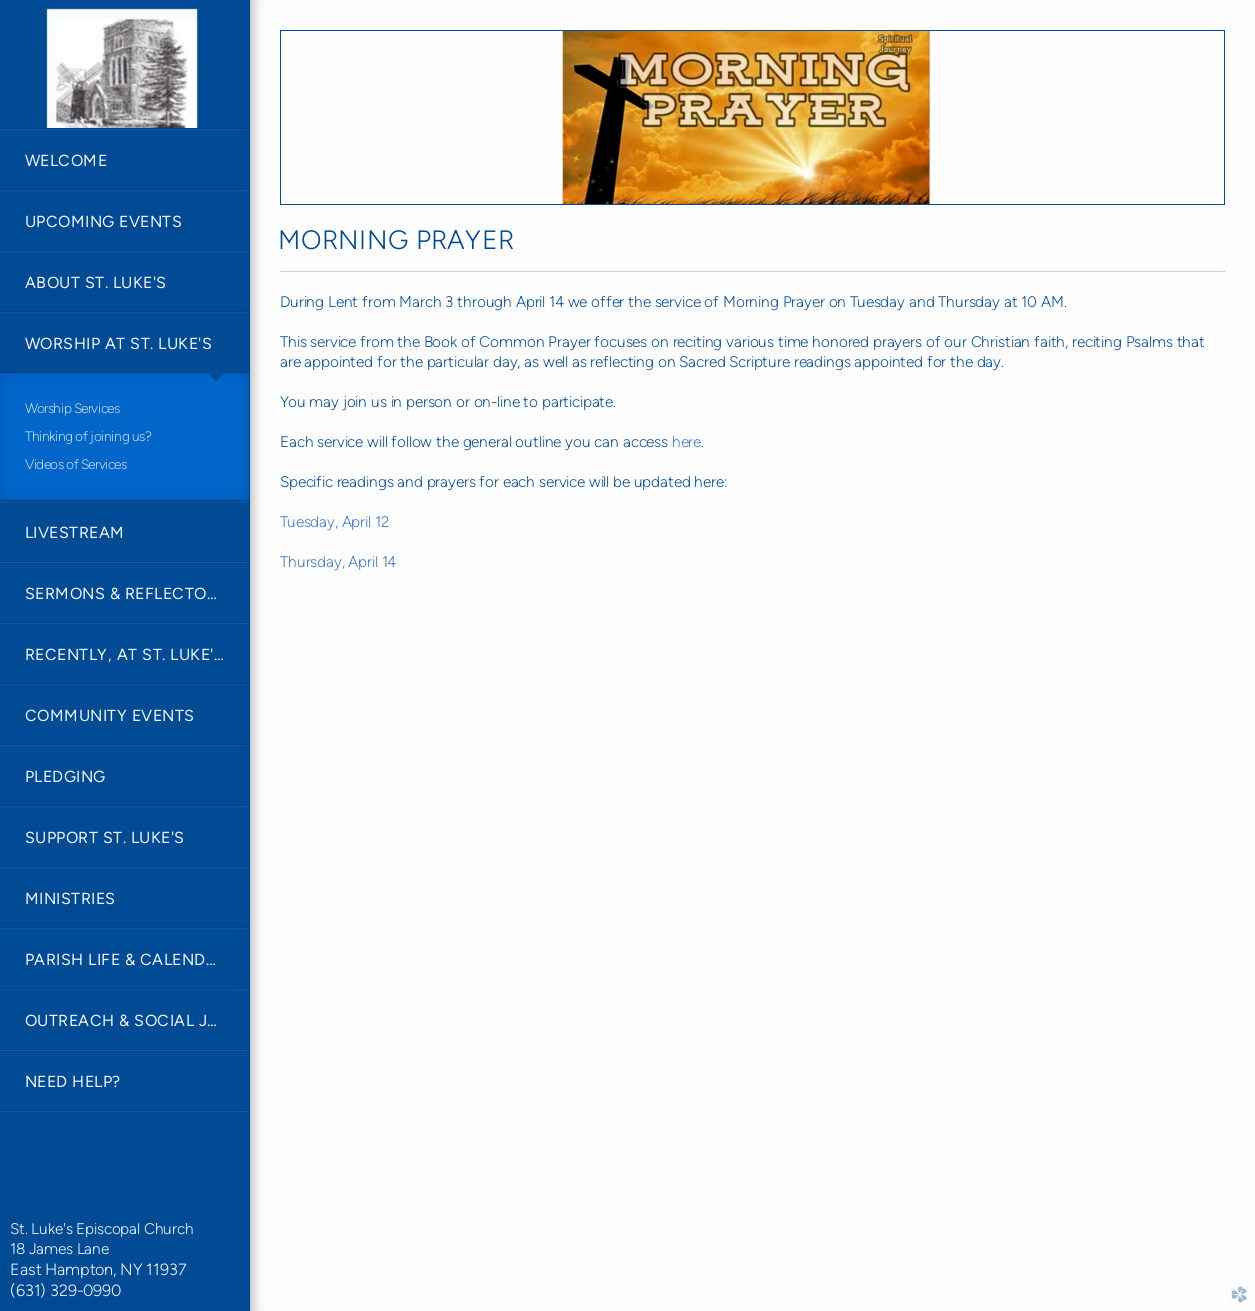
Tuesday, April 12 (334, 521)
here (686, 441)
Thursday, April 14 (338, 561)
